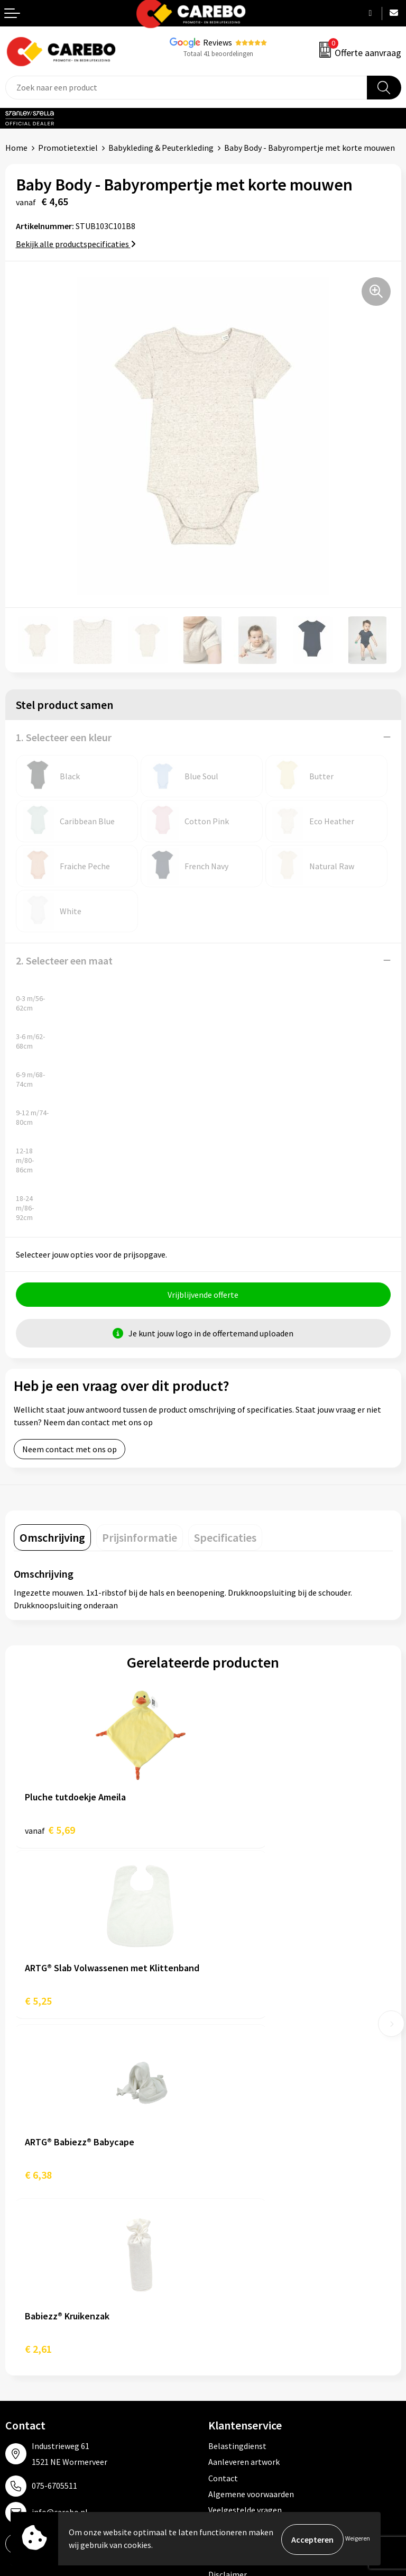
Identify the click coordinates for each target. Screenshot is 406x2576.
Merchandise (28, 2349)
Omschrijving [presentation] (52, 1539)
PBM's (219, 2316)
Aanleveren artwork (244, 2119)
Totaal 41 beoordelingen (218, 53)
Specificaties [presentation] (225, 1539)
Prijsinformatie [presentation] (139, 1539)
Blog (14, 2316)
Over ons (21, 2301)
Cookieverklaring (239, 2183)
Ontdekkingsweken (40, 2285)
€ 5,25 (227, 1831)
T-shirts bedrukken (39, 2333)
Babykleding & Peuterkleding (161, 147)
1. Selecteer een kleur (64, 737)
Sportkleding (232, 2333)
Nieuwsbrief (27, 2381)
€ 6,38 (38, 2006)
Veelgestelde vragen (245, 2167)
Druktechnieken (237, 2215)
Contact (223, 2135)
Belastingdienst (237, 2103)
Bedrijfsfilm (27, 2365)
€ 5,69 (50, 1831)
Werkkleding (231, 2301)
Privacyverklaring (239, 2199)
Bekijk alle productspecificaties (76, 244)
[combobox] (186, 87)
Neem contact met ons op (69, 1450)
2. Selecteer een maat (64, 960)
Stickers (222, 2381)
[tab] (52, 1539)
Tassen (221, 2365)
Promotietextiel (68, 147)
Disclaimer (227, 2231)
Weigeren (357, 2539)
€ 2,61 (227, 2006)
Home (16, 147)
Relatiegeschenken (243, 2349)
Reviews (217, 42)
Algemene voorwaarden (251, 2151)
